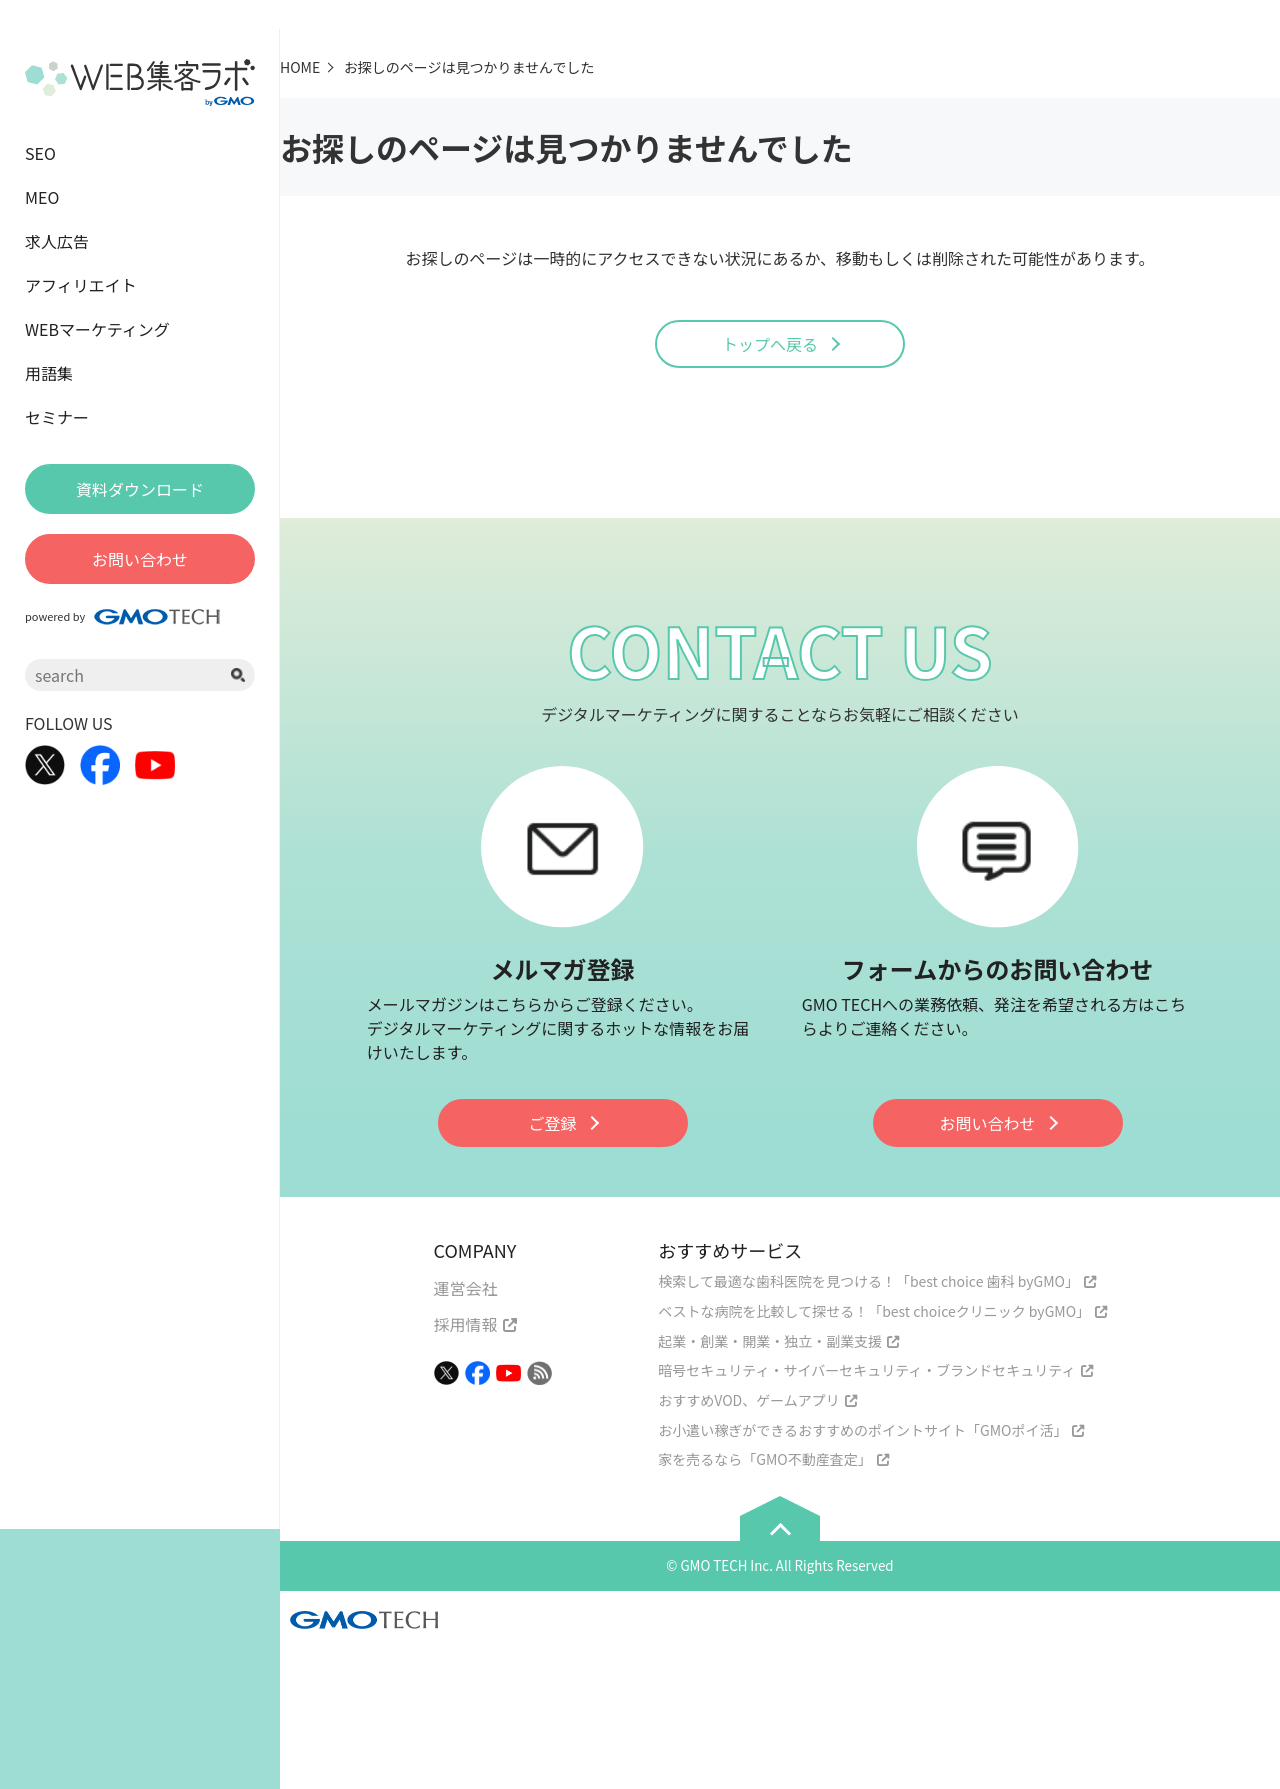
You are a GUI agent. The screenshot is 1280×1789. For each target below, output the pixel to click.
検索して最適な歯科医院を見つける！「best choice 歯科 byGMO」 (868, 1281)
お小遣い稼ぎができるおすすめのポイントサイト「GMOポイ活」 (862, 1430)
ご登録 (552, 1123)
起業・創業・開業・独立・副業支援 (770, 1341)
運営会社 (466, 1288)
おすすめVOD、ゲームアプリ (748, 1400)
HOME (300, 67)
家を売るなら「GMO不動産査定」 (764, 1459)
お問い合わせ (987, 1123)
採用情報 (466, 1324)
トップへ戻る (770, 344)
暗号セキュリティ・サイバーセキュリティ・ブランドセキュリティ (866, 1370)
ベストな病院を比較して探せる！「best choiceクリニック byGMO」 (874, 1311)
